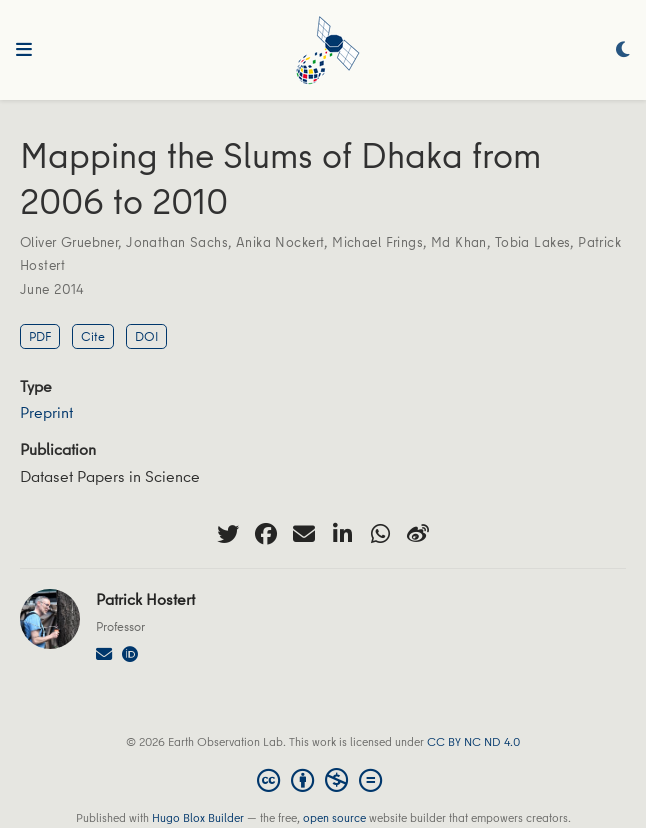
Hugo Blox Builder (198, 817)
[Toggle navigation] (24, 50)
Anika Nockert (280, 242)
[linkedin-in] (342, 534)
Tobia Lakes (533, 242)
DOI (146, 336)
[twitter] (228, 534)
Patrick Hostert (145, 599)
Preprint (46, 412)
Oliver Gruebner (69, 242)
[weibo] (418, 534)
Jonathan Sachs (177, 242)
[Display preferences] (623, 50)
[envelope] (304, 534)
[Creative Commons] (323, 780)
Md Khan (459, 242)
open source (334, 817)
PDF (40, 336)
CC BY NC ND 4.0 (473, 741)
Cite (93, 336)
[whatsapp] (380, 534)
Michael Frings (377, 242)
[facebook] (266, 534)
